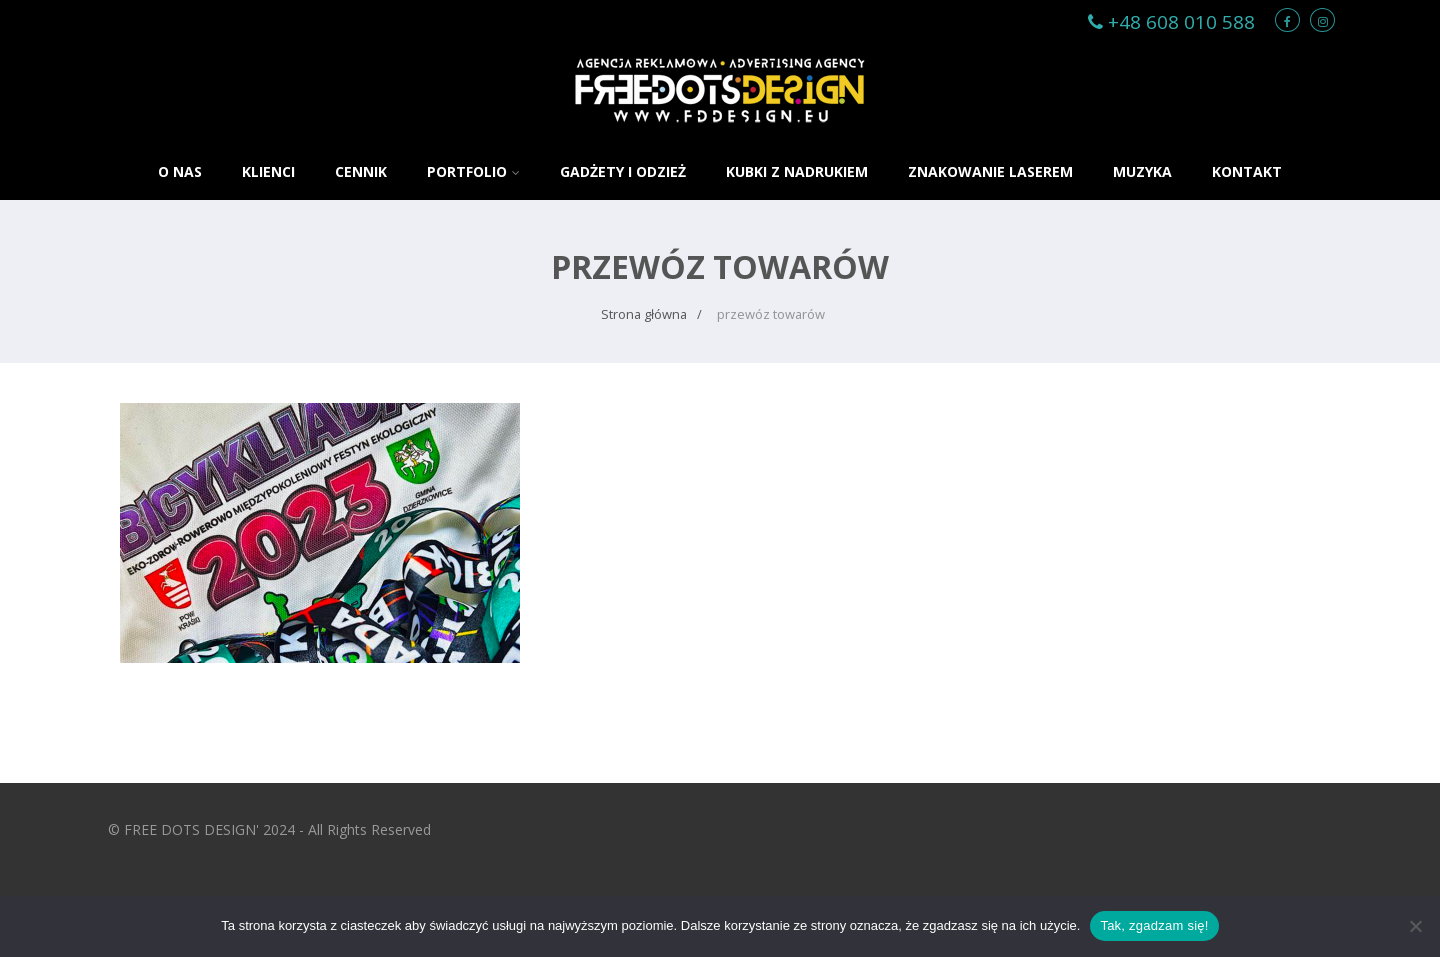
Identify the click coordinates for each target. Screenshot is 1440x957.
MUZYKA (1142, 171)
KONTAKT (1247, 171)
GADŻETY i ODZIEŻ (623, 171)
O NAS (180, 171)
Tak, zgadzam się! (1154, 925)
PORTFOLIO (473, 171)
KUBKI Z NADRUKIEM (797, 171)
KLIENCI (268, 171)
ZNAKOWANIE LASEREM (990, 171)
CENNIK (361, 171)
